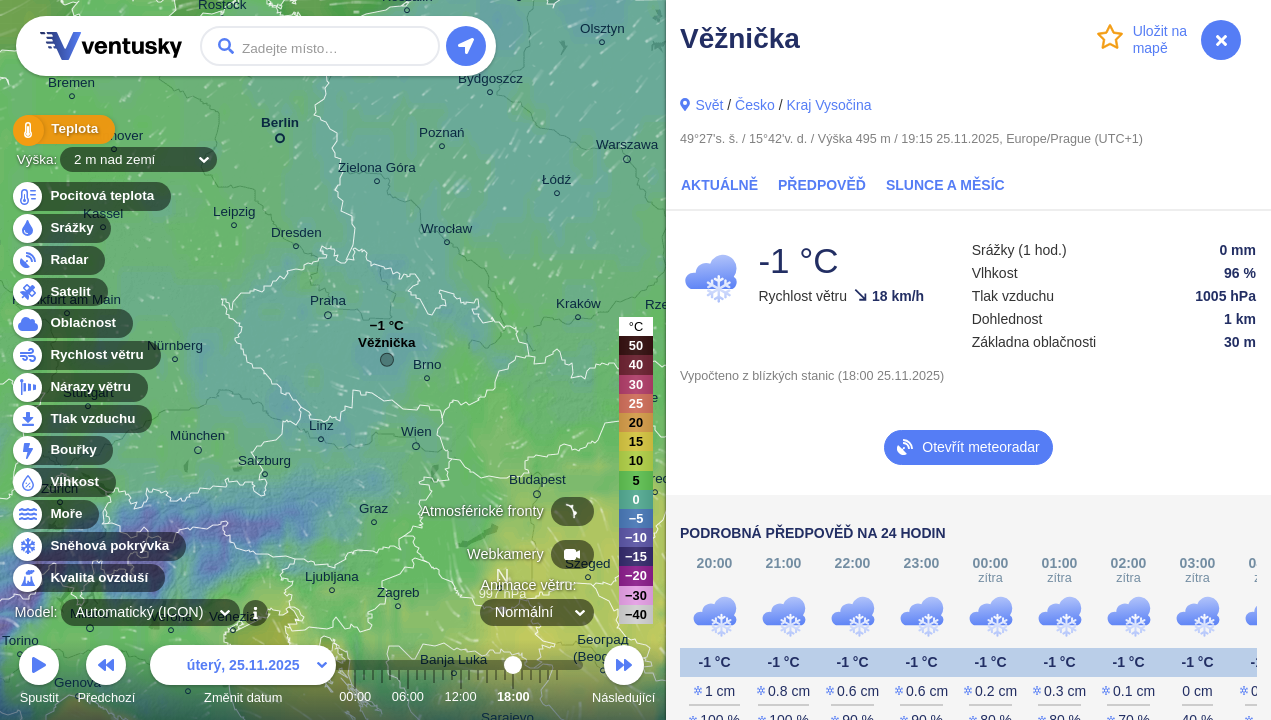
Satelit (59, 292)
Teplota (62, 129)
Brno (427, 367)
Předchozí (107, 677)
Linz (321, 428)
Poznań (442, 135)
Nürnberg (175, 348)
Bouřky (62, 450)
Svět (709, 105)
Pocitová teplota (90, 196)
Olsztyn (602, 31)
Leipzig (234, 214)
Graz (373, 511)
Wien (416, 435)
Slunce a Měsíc (945, 185)
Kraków (578, 306)
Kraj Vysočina (828, 105)
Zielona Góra (377, 170)
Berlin (280, 126)
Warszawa (627, 148)
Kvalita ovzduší (87, 578)
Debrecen (655, 481)
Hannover (114, 138)
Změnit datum (243, 677)
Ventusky (108, 46)
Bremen (71, 85)
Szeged (588, 566)
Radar (58, 260)
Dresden (296, 235)
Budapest (537, 483)
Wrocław (446, 231)
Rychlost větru (85, 355)
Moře (55, 514)
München (197, 439)
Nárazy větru (79, 387)
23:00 (557, 696)
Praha (328, 304)
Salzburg (264, 463)
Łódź (556, 182)
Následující (623, 677)
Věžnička (387, 347)
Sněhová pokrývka (98, 546)
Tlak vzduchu (81, 419)
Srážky (60, 228)
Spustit (39, 677)
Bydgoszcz (490, 81)
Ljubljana (332, 579)
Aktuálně (719, 185)
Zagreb (398, 595)
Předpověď (822, 185)
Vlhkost (63, 482)
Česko (755, 105)
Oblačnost (71, 323)
